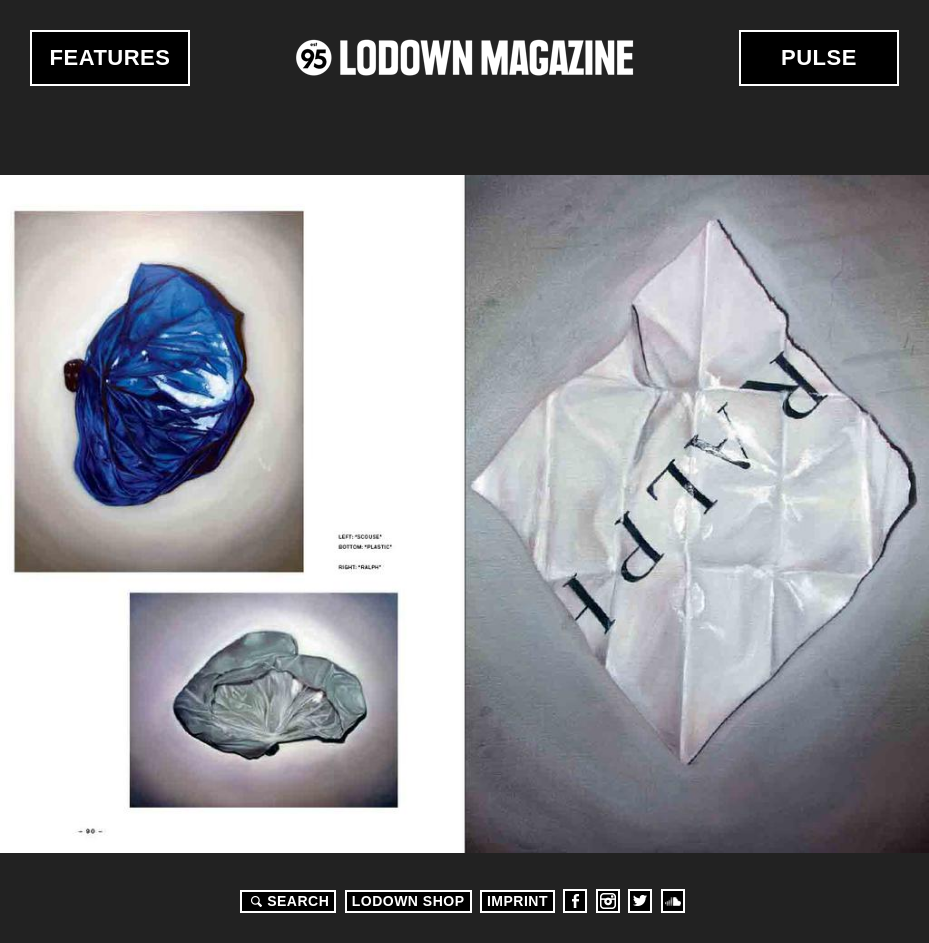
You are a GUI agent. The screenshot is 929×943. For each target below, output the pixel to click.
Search (287, 901)
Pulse (819, 57)
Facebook (575, 901)
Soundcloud (673, 901)
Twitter (640, 901)
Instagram (608, 901)
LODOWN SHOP (408, 901)
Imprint (517, 901)
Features (110, 57)
